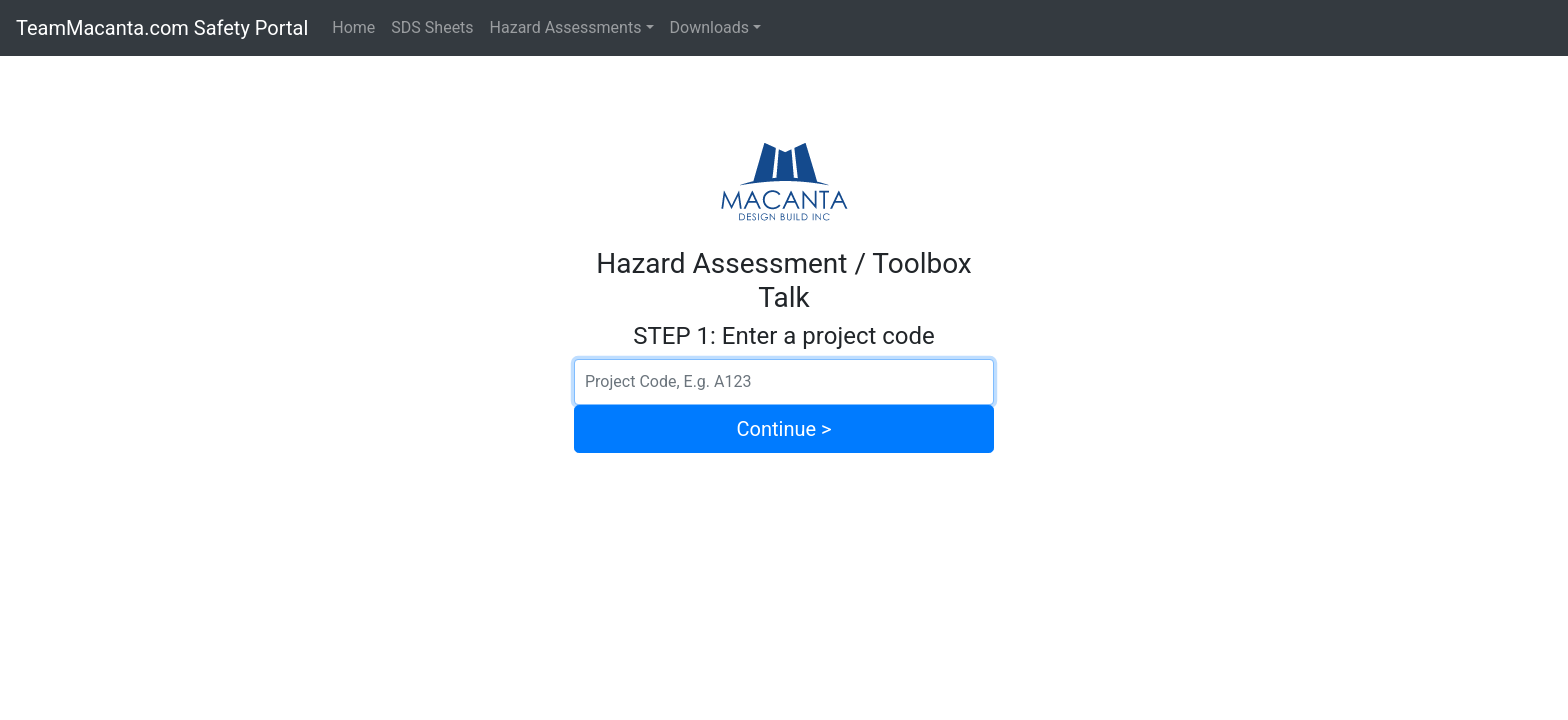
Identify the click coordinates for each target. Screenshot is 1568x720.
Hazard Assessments (566, 27)
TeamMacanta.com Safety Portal (162, 28)
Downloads (709, 27)
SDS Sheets (432, 27)
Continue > (784, 429)
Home (353, 27)
